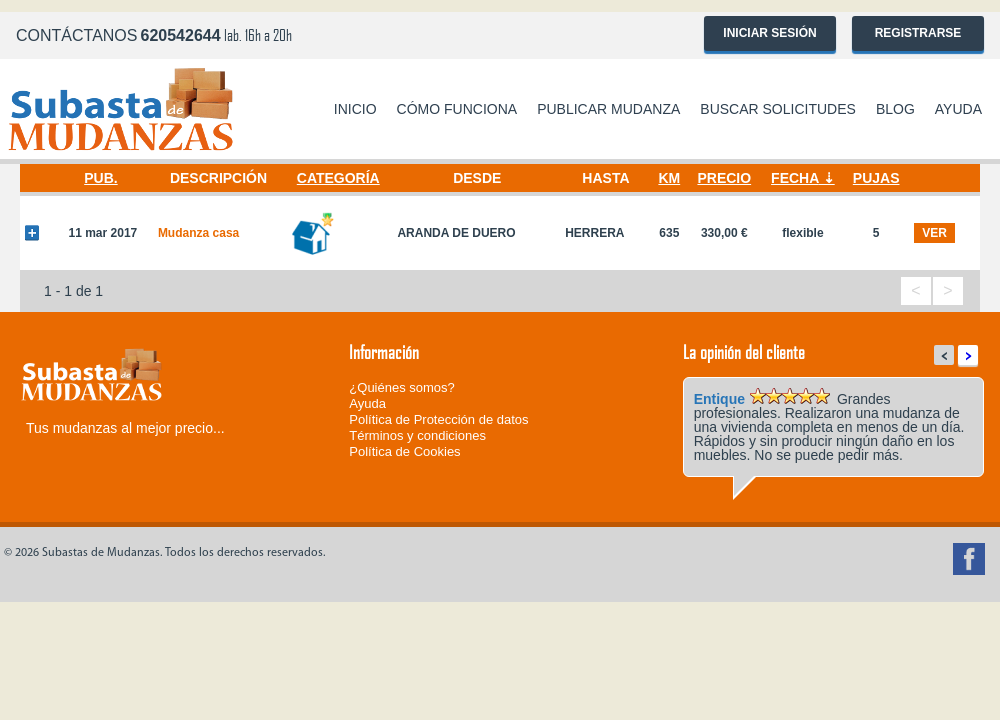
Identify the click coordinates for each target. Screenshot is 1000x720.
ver (934, 233)
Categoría (338, 178)
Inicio (355, 109)
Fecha (795, 178)
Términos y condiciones (417, 435)
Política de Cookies (404, 451)
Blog (895, 109)
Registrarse (918, 33)
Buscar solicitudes (778, 109)
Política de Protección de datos (438, 419)
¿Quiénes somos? (402, 387)
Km (669, 178)
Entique (719, 399)
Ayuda (958, 109)
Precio (724, 178)
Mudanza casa (198, 233)
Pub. (100, 178)
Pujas (876, 178)
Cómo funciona (457, 109)
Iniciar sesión (769, 33)
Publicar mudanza (608, 109)
